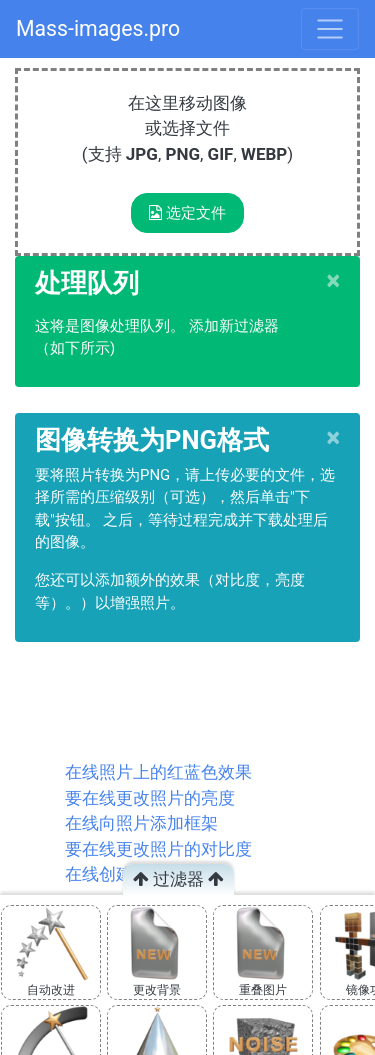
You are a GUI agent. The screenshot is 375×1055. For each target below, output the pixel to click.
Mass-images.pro (98, 28)
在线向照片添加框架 (141, 823)
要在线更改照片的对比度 (158, 849)
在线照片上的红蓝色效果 (158, 772)
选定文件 (187, 213)
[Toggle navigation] (330, 29)
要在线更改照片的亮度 (150, 798)
